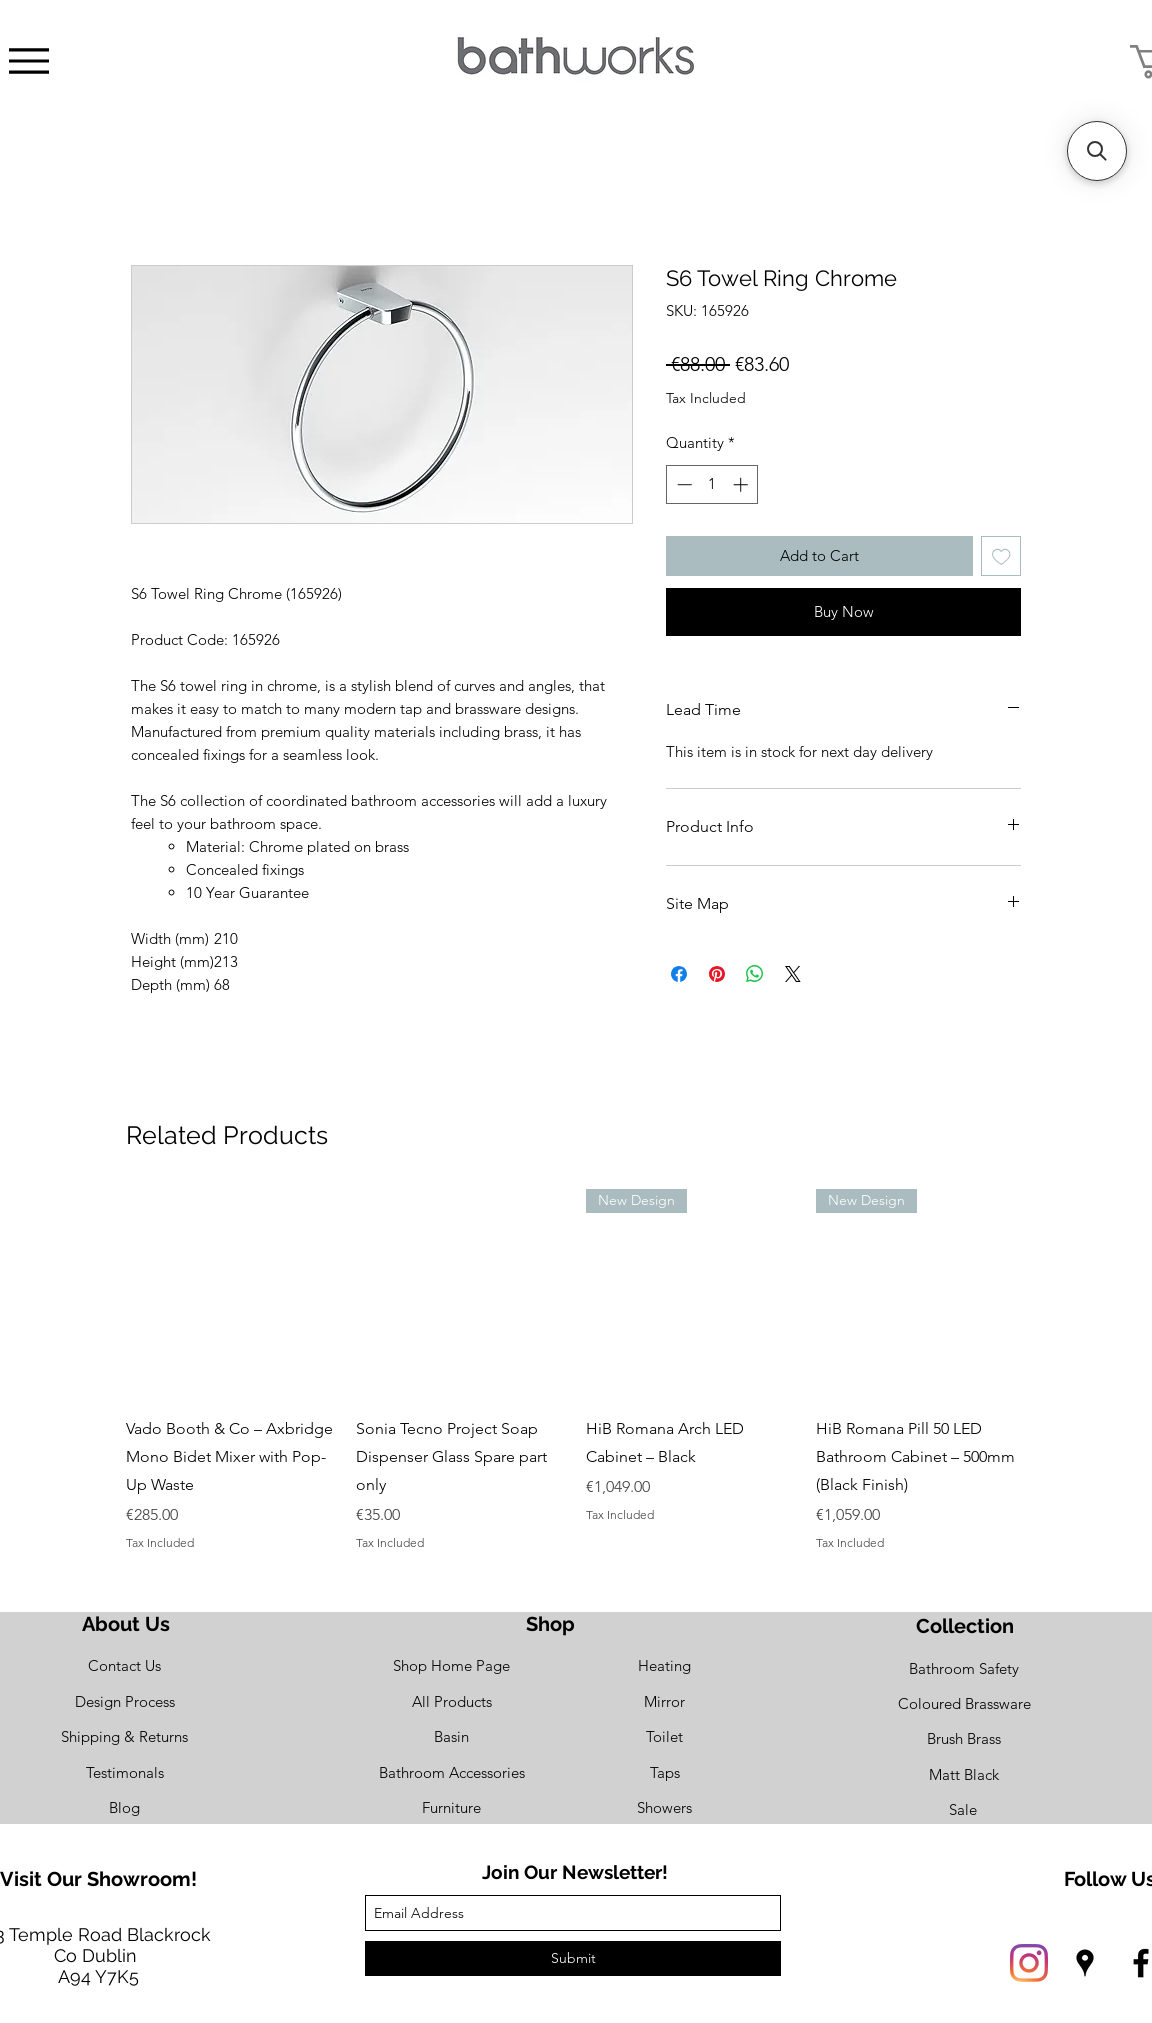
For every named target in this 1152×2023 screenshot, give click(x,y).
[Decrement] (682, 484)
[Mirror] (664, 1701)
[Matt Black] (964, 1774)
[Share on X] (793, 974)
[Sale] (963, 1809)
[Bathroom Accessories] (451, 1772)
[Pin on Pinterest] (717, 974)
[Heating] (664, 1665)
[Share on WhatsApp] (755, 974)
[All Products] (451, 1701)
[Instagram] (1029, 1963)
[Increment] (742, 484)
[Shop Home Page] (451, 1665)
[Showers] (664, 1807)
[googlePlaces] (1085, 1963)
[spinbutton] (712, 484)
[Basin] (451, 1736)
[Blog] (124, 1807)
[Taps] (664, 1772)
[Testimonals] (124, 1772)
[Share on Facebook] (679, 974)
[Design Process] (124, 1701)
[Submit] (573, 1958)
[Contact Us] (124, 1665)
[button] (1097, 151)
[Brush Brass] (964, 1738)
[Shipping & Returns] (124, 1736)
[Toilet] (664, 1736)
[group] (576, 1370)
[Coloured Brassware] (964, 1703)
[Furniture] (451, 1807)
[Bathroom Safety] (964, 1668)
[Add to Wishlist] (1001, 556)
